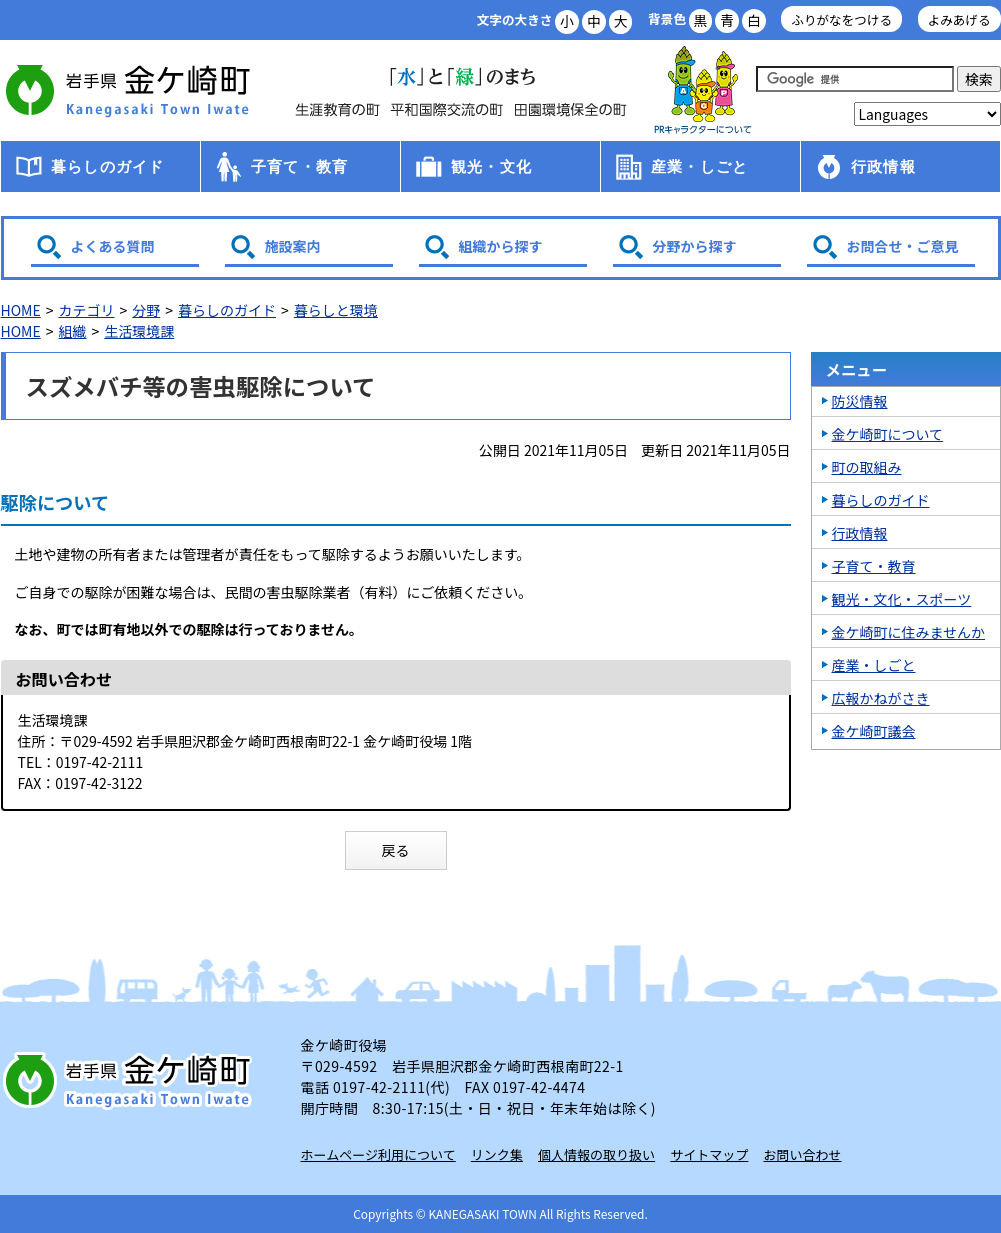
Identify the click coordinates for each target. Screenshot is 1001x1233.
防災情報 (860, 401)
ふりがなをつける (841, 19)
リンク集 (497, 1154)
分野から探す (695, 246)
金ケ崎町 (131, 90)
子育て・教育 (299, 166)
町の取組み (867, 467)
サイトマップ (709, 1154)
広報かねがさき (881, 698)
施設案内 (293, 246)
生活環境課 (139, 331)
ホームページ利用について (378, 1154)
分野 (146, 310)
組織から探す (501, 246)
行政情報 (883, 166)
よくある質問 (113, 246)
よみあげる (959, 19)
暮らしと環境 (336, 310)
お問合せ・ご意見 (903, 246)
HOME (21, 310)
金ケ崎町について (888, 434)
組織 (72, 331)
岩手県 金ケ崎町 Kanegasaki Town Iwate (131, 1080)
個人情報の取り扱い (596, 1154)
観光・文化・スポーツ (902, 599)
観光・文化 (491, 166)
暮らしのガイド (107, 166)
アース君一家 (703, 90)
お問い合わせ (803, 1154)
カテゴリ (86, 310)
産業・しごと (699, 166)
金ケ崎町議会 (874, 731)
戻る (396, 850)
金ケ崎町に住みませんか (909, 632)
